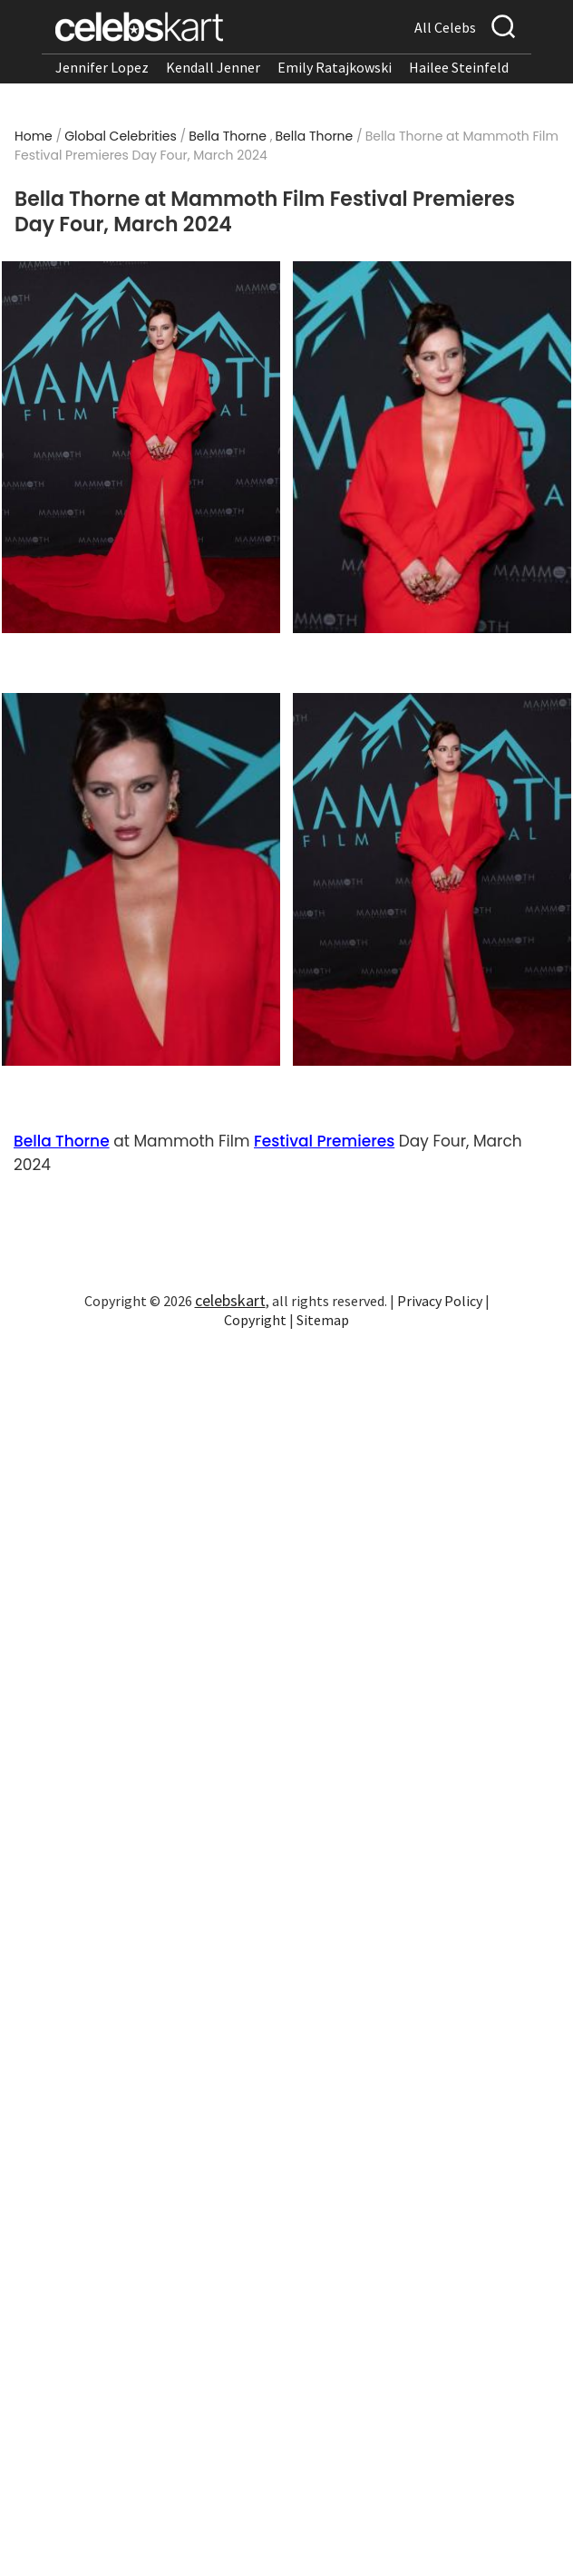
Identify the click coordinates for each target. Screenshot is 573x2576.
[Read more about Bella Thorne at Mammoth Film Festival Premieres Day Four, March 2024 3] (141, 879)
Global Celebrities (120, 136)
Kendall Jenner (213, 67)
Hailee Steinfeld (459, 67)
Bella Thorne (228, 136)
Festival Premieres (324, 1141)
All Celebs (445, 27)
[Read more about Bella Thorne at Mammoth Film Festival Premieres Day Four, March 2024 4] (432, 879)
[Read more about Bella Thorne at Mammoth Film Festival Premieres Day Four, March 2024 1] (141, 447)
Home (34, 136)
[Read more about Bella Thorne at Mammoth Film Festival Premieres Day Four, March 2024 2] (432, 447)
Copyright (255, 1320)
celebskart (230, 1300)
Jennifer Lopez (102, 67)
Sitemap (322, 1320)
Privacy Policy (439, 1301)
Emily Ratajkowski (334, 67)
